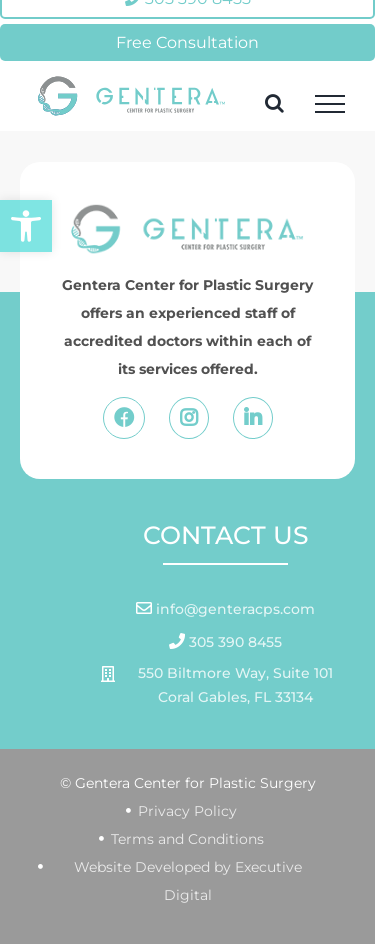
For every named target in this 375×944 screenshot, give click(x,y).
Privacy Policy (187, 811)
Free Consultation (187, 42)
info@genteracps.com (233, 609)
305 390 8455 (233, 642)
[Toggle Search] (274, 103)
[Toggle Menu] (330, 104)
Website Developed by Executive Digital (188, 881)
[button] (26, 226)
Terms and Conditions (187, 839)
